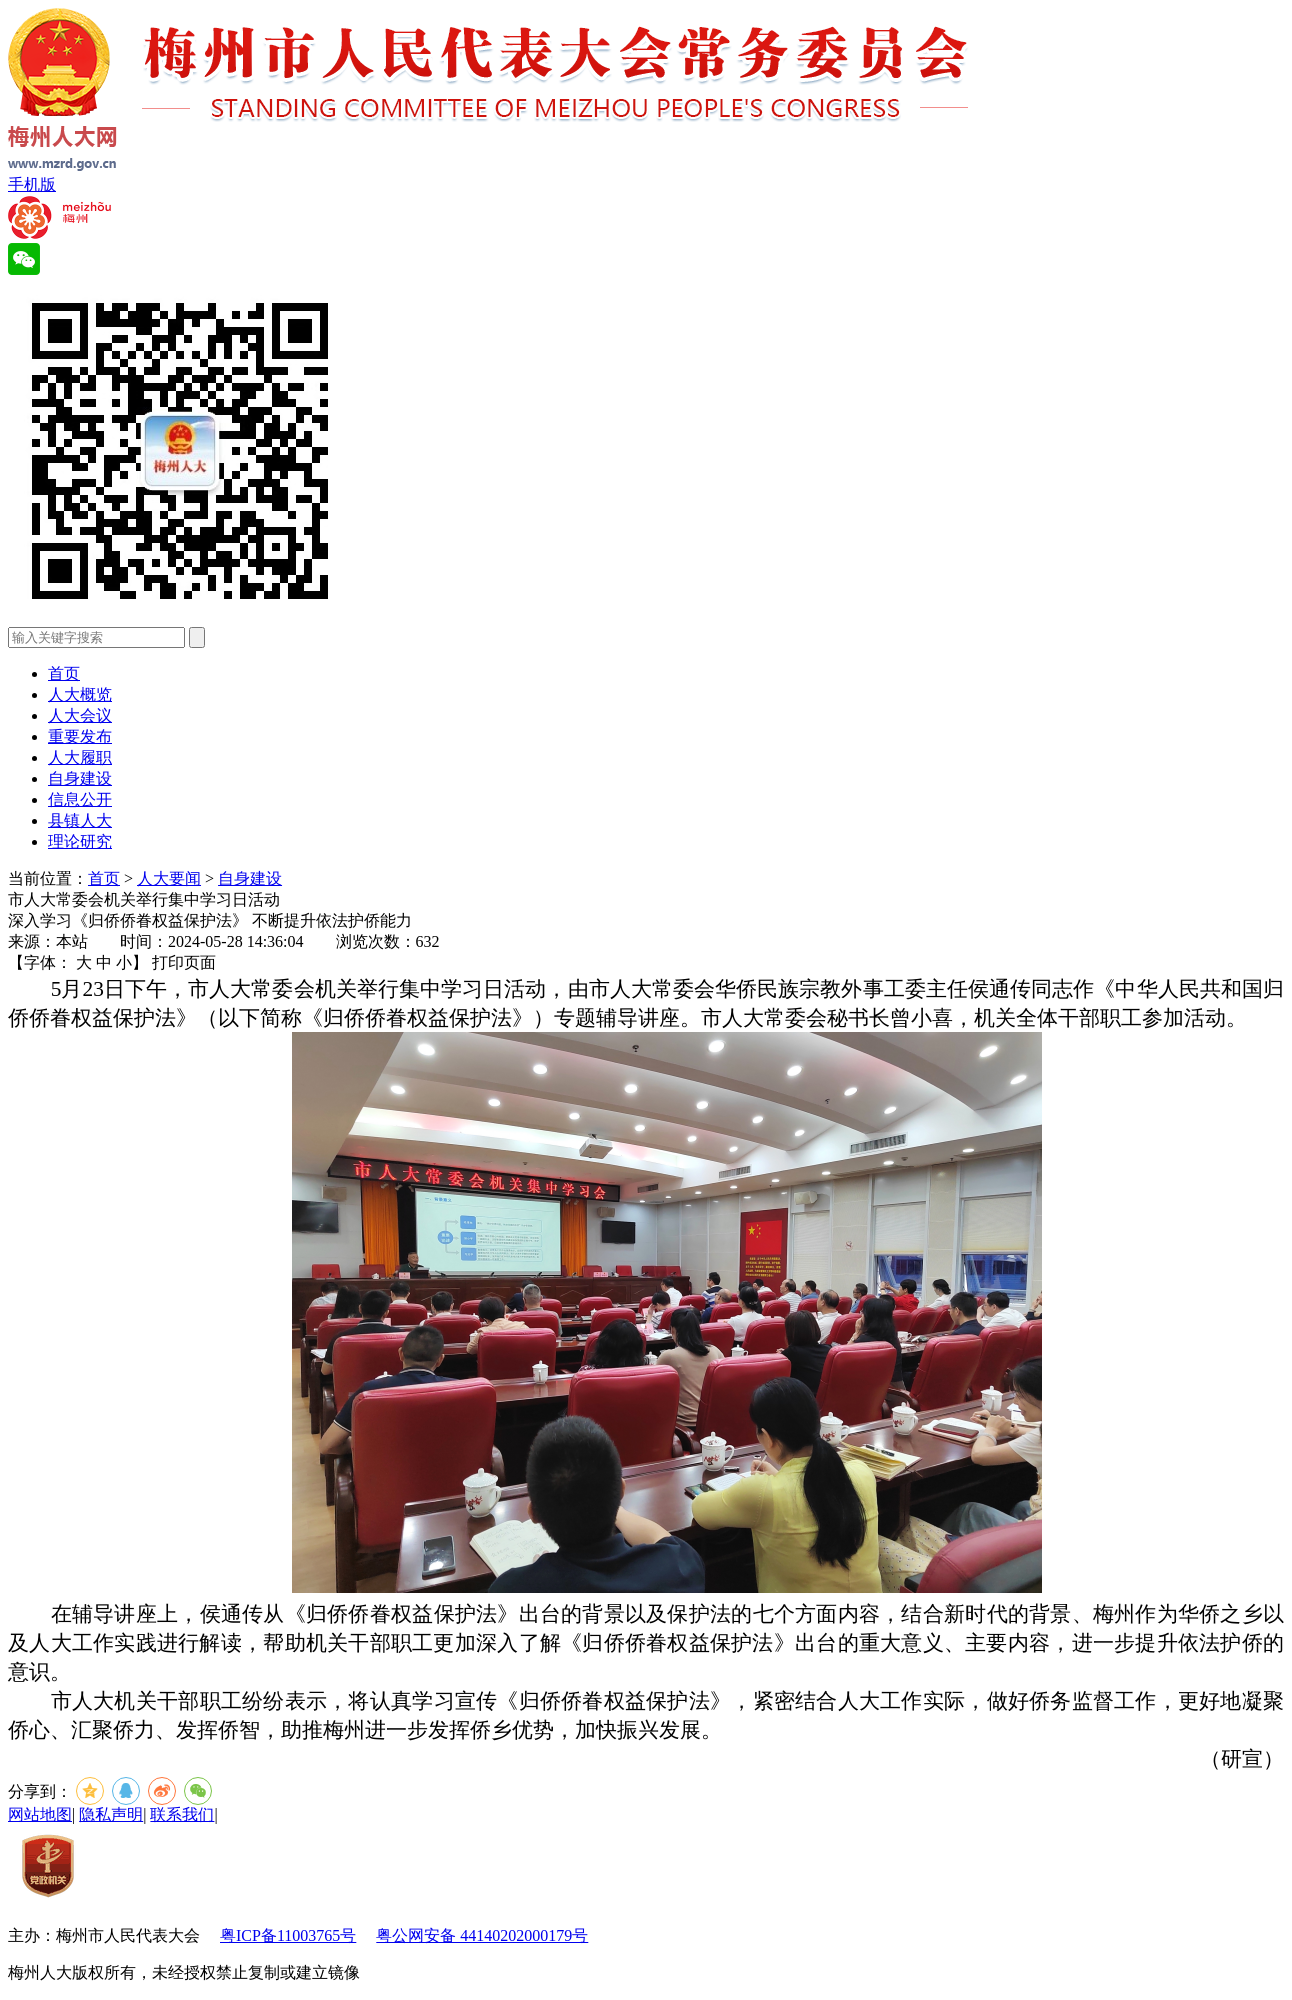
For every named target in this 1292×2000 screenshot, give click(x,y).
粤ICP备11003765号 (288, 1935)
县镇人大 (80, 820)
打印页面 (184, 962)
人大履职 (80, 757)
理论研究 (80, 841)
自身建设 (80, 778)
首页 (64, 673)
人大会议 (80, 715)
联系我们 (182, 1814)
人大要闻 (169, 878)
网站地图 (40, 1814)
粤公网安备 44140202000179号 (482, 1935)
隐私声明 (111, 1814)
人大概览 (80, 694)
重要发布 (80, 736)
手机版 (32, 184)
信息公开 (80, 799)
